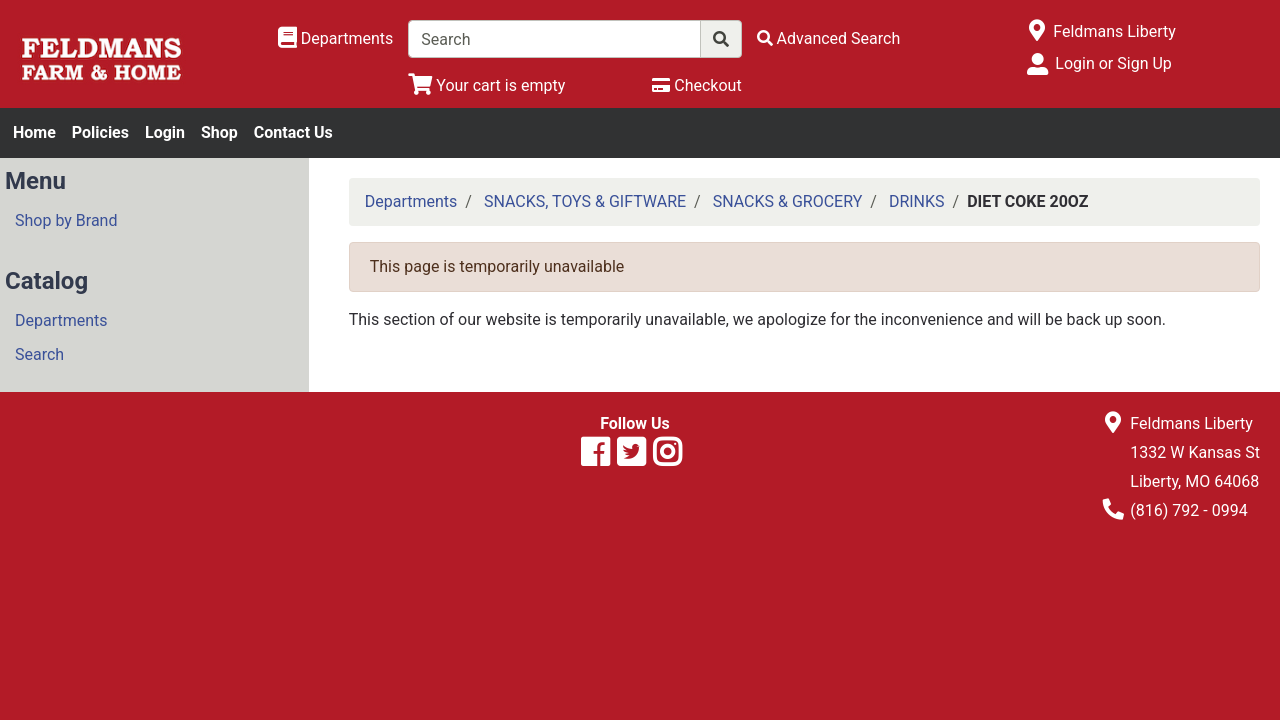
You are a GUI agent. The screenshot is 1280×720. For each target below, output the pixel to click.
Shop (219, 132)
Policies (100, 132)
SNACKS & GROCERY (788, 201)
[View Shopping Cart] (486, 85)
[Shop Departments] (336, 39)
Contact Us (293, 132)
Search (39, 354)
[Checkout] (696, 85)
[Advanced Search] (829, 38)
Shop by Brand (66, 220)
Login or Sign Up (1113, 63)
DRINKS (917, 201)
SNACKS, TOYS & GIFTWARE (585, 201)
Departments (61, 320)
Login (165, 132)
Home (34, 132)
